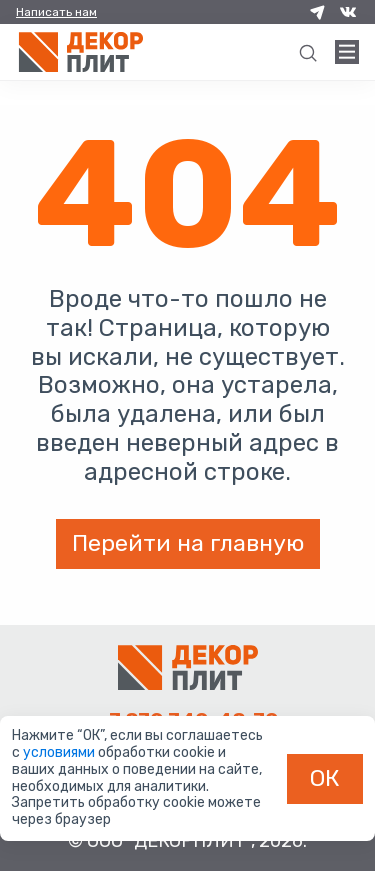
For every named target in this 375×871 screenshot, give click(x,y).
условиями (60, 752)
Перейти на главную (188, 543)
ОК (325, 778)
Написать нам (56, 12)
